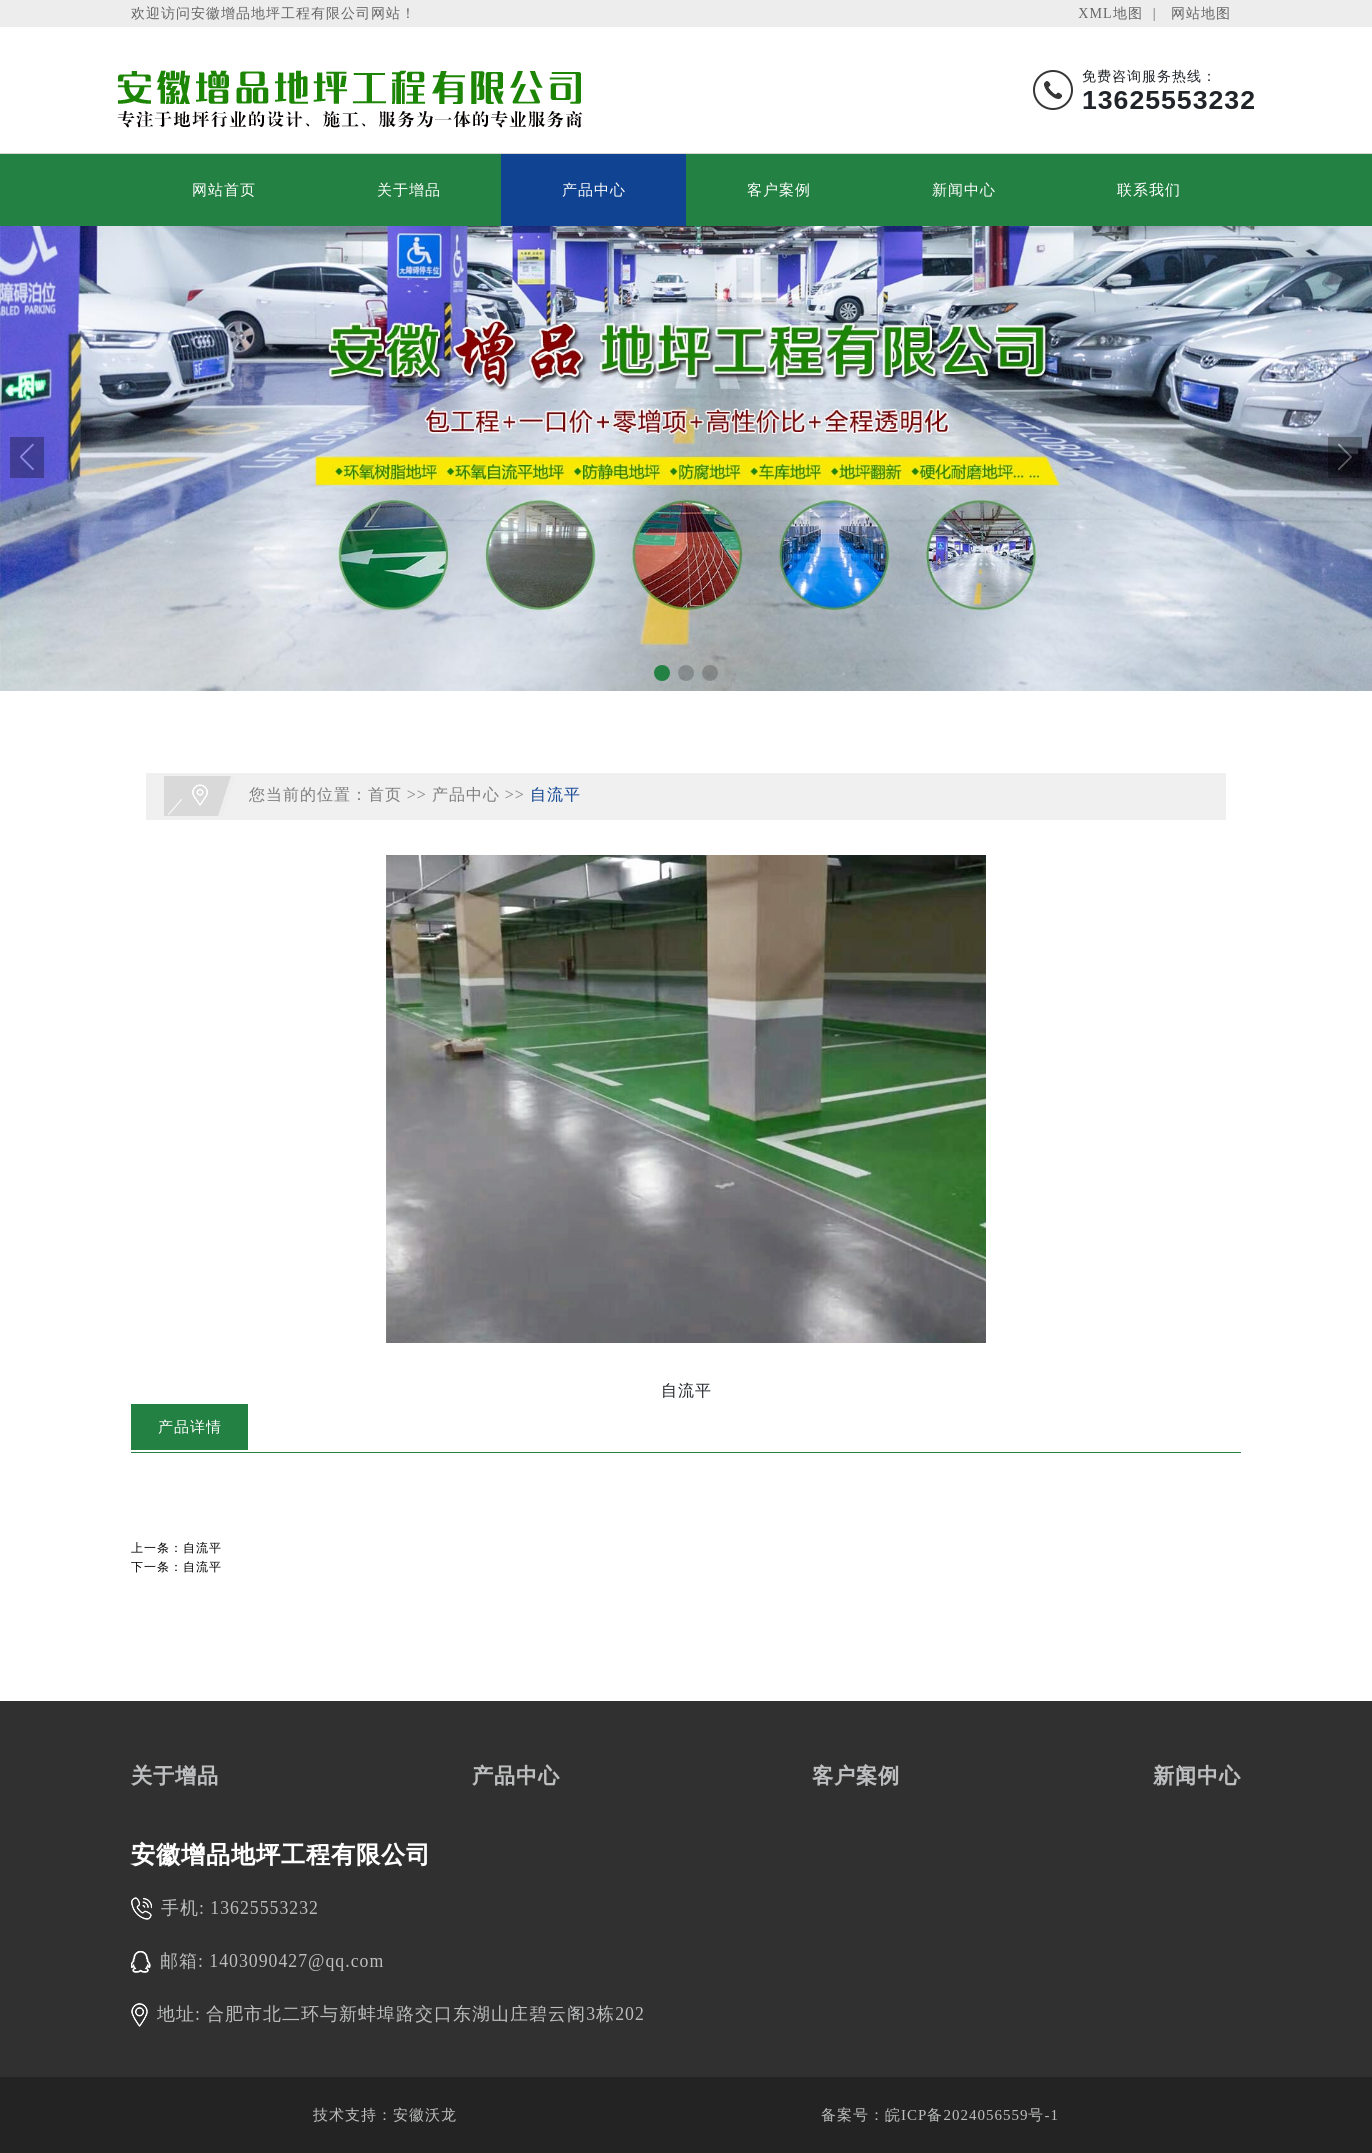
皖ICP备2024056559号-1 (972, 2115)
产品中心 (594, 190)
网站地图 (1201, 13)
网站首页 (224, 190)
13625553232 (264, 1908)
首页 (385, 794)
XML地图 (1110, 13)
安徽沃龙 (425, 2115)
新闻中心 (964, 190)
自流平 (555, 794)
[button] (662, 673)
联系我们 (1149, 190)
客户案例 (779, 190)
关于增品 (409, 190)
